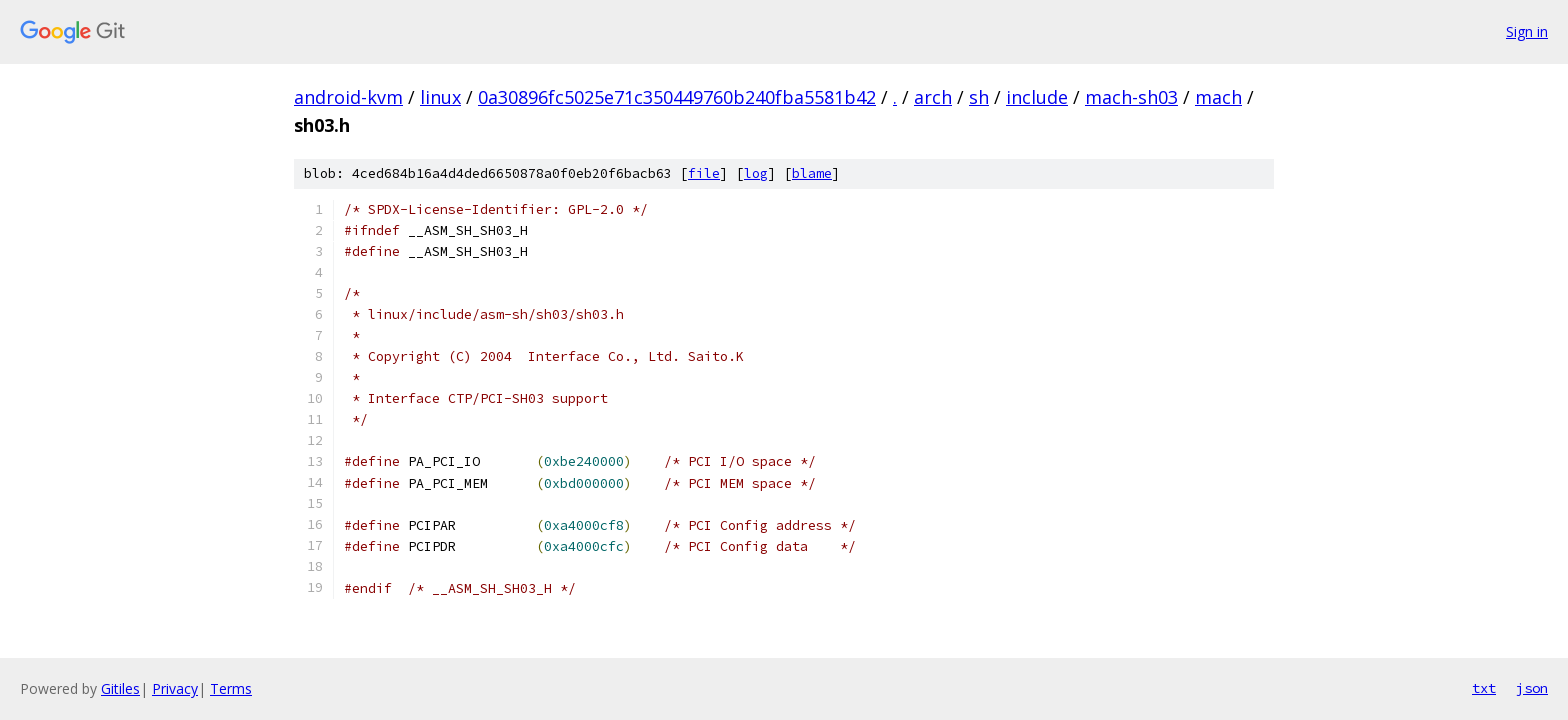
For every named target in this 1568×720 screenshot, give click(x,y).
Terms (231, 688)
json (1532, 688)
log (756, 173)
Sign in (1527, 31)
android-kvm (348, 97)
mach (1218, 97)
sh (979, 97)
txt (1484, 688)
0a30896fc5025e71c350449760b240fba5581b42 (677, 97)
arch (933, 97)
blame (812, 173)
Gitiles (120, 688)
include (1037, 97)
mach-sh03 (1131, 97)
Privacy (175, 688)
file (704, 173)
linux (440, 97)
